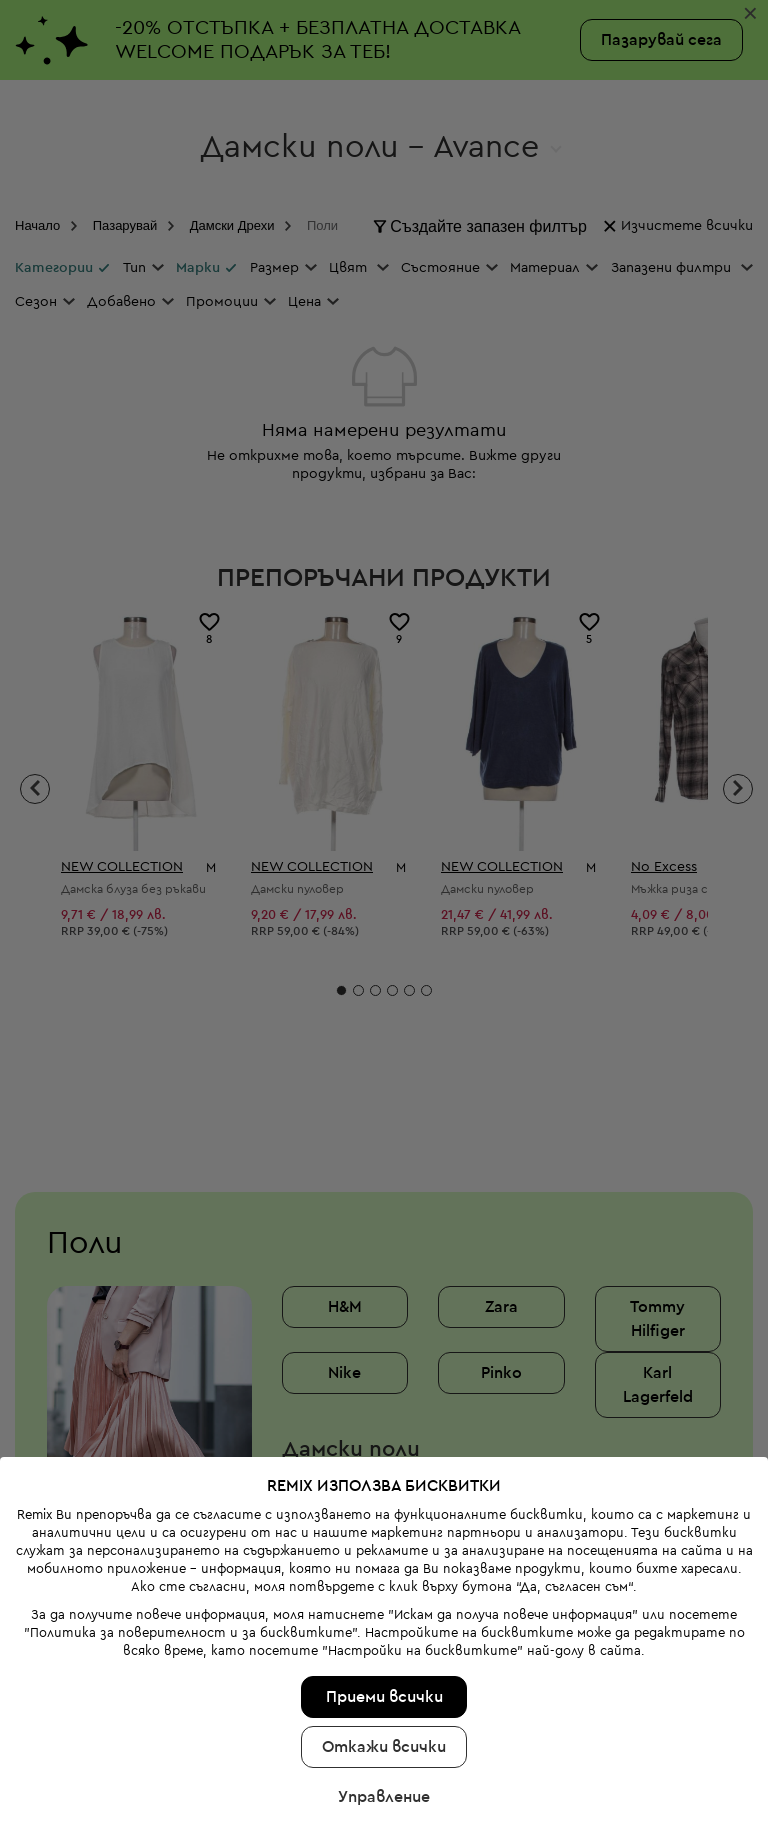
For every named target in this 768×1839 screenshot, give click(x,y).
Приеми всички (384, 1634)
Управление (384, 1734)
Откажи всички (384, 1684)
